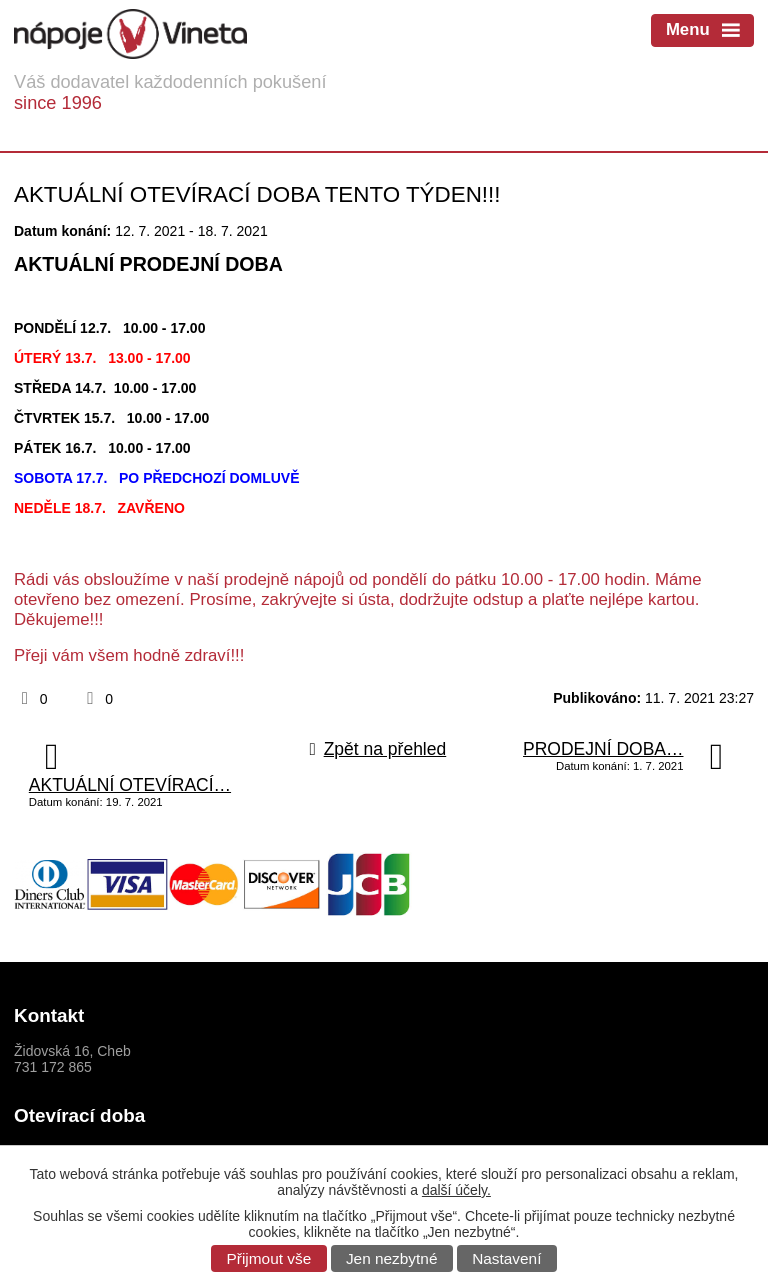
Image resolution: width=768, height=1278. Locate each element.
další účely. (456, 1190)
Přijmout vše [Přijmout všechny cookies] (269, 1258)
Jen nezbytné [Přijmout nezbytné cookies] (392, 1258)
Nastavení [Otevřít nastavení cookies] (506, 1258)
